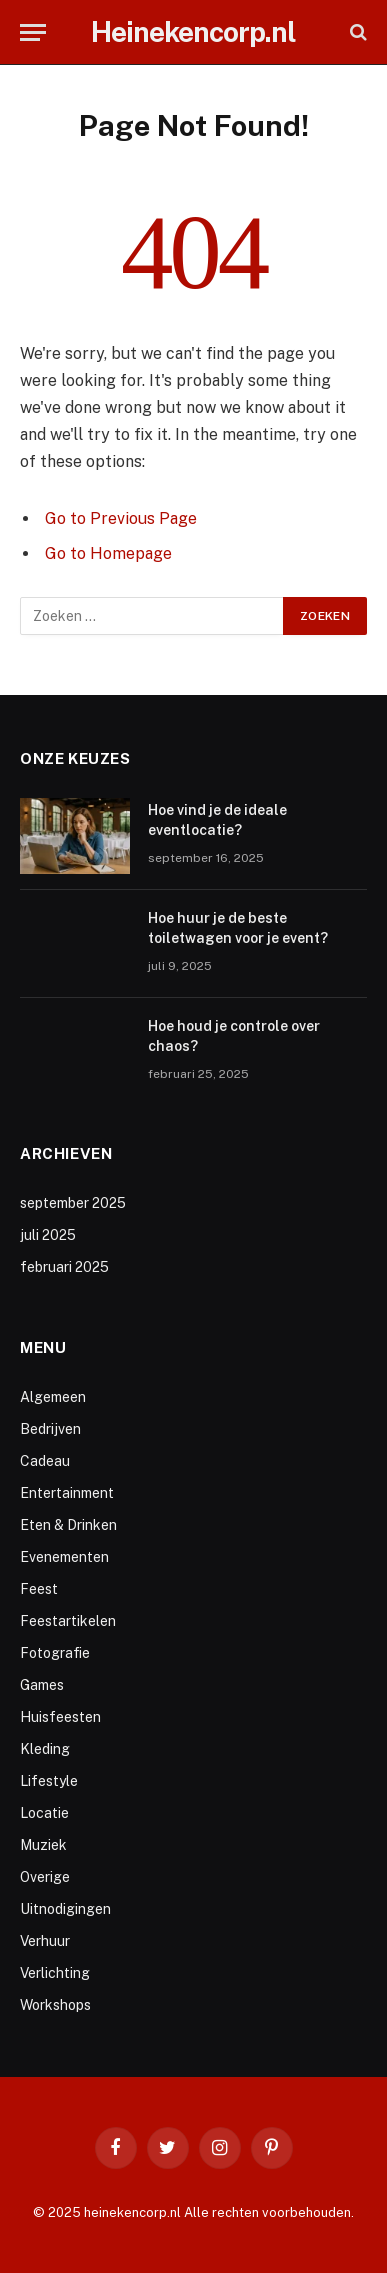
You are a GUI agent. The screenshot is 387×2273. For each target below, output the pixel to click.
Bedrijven (50, 1429)
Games (42, 1685)
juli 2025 (48, 1235)
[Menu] (33, 32)
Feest (39, 1589)
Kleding (45, 1749)
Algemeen (53, 1397)
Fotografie (55, 1653)
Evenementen (64, 1557)
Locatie (44, 1813)
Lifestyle (49, 1781)
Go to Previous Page (121, 518)
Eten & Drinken (68, 1525)
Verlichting (55, 1973)
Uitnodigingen (65, 1909)
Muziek (43, 1845)
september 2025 (73, 1203)
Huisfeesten (60, 1717)
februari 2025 (64, 1267)
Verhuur (45, 1941)
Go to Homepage (108, 553)
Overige (45, 1877)
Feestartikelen (68, 1621)
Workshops (55, 2005)
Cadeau (45, 1461)
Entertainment (67, 1493)
